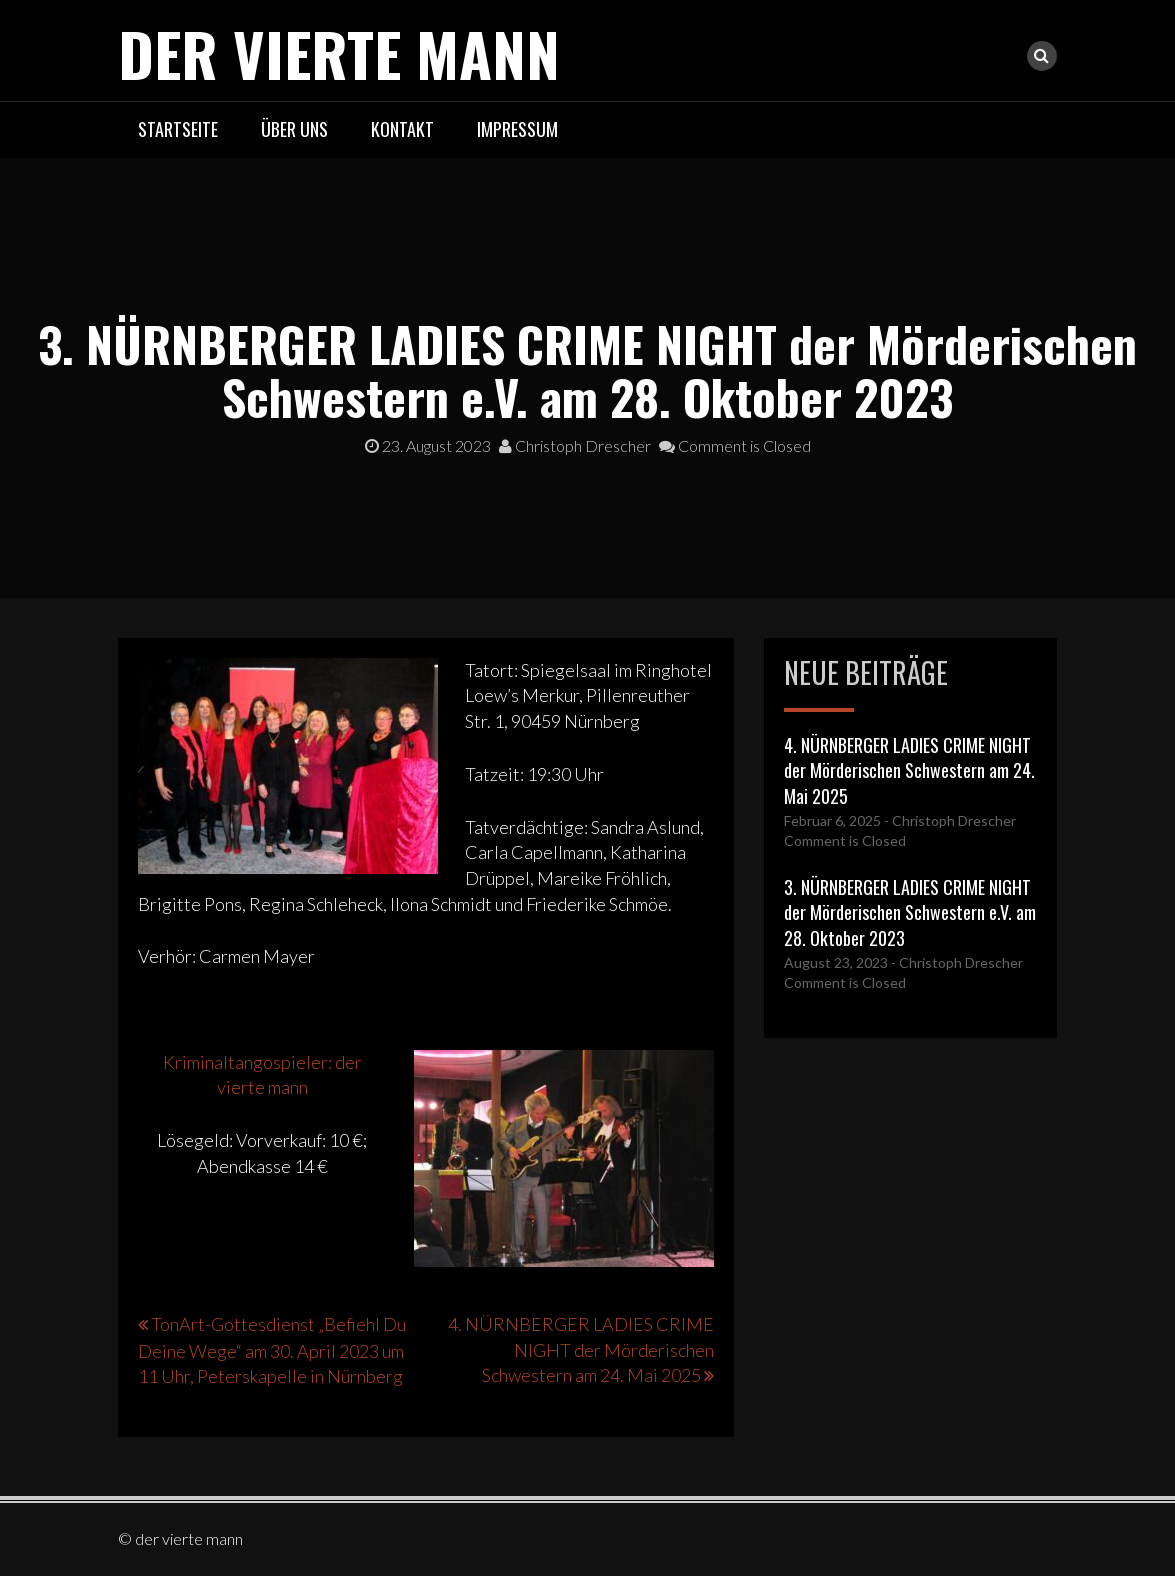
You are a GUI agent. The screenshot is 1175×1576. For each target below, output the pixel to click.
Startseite (178, 129)
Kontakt (402, 129)
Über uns (294, 129)
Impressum (517, 129)
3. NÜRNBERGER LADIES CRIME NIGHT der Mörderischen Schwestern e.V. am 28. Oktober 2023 (910, 912)
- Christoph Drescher (948, 820)
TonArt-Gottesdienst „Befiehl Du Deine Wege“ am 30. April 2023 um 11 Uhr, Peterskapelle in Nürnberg (272, 1350)
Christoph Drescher (575, 445)
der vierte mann (339, 52)
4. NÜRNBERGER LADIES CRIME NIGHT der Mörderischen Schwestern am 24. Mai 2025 (581, 1349)
